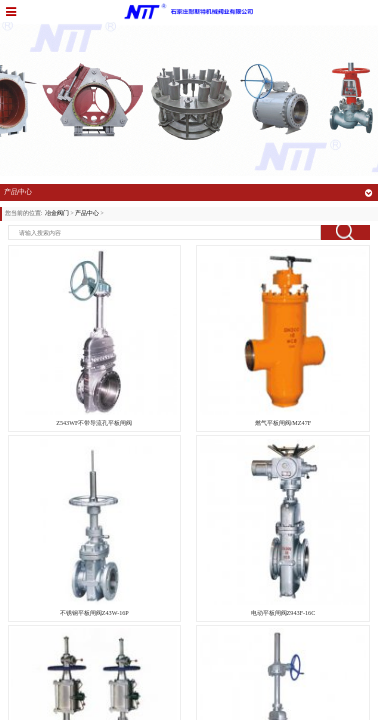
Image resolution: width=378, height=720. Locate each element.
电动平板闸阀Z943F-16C (283, 613)
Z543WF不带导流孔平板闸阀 (94, 423)
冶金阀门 (57, 213)
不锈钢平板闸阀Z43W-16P (94, 613)
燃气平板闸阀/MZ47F (283, 423)
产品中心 (87, 213)
